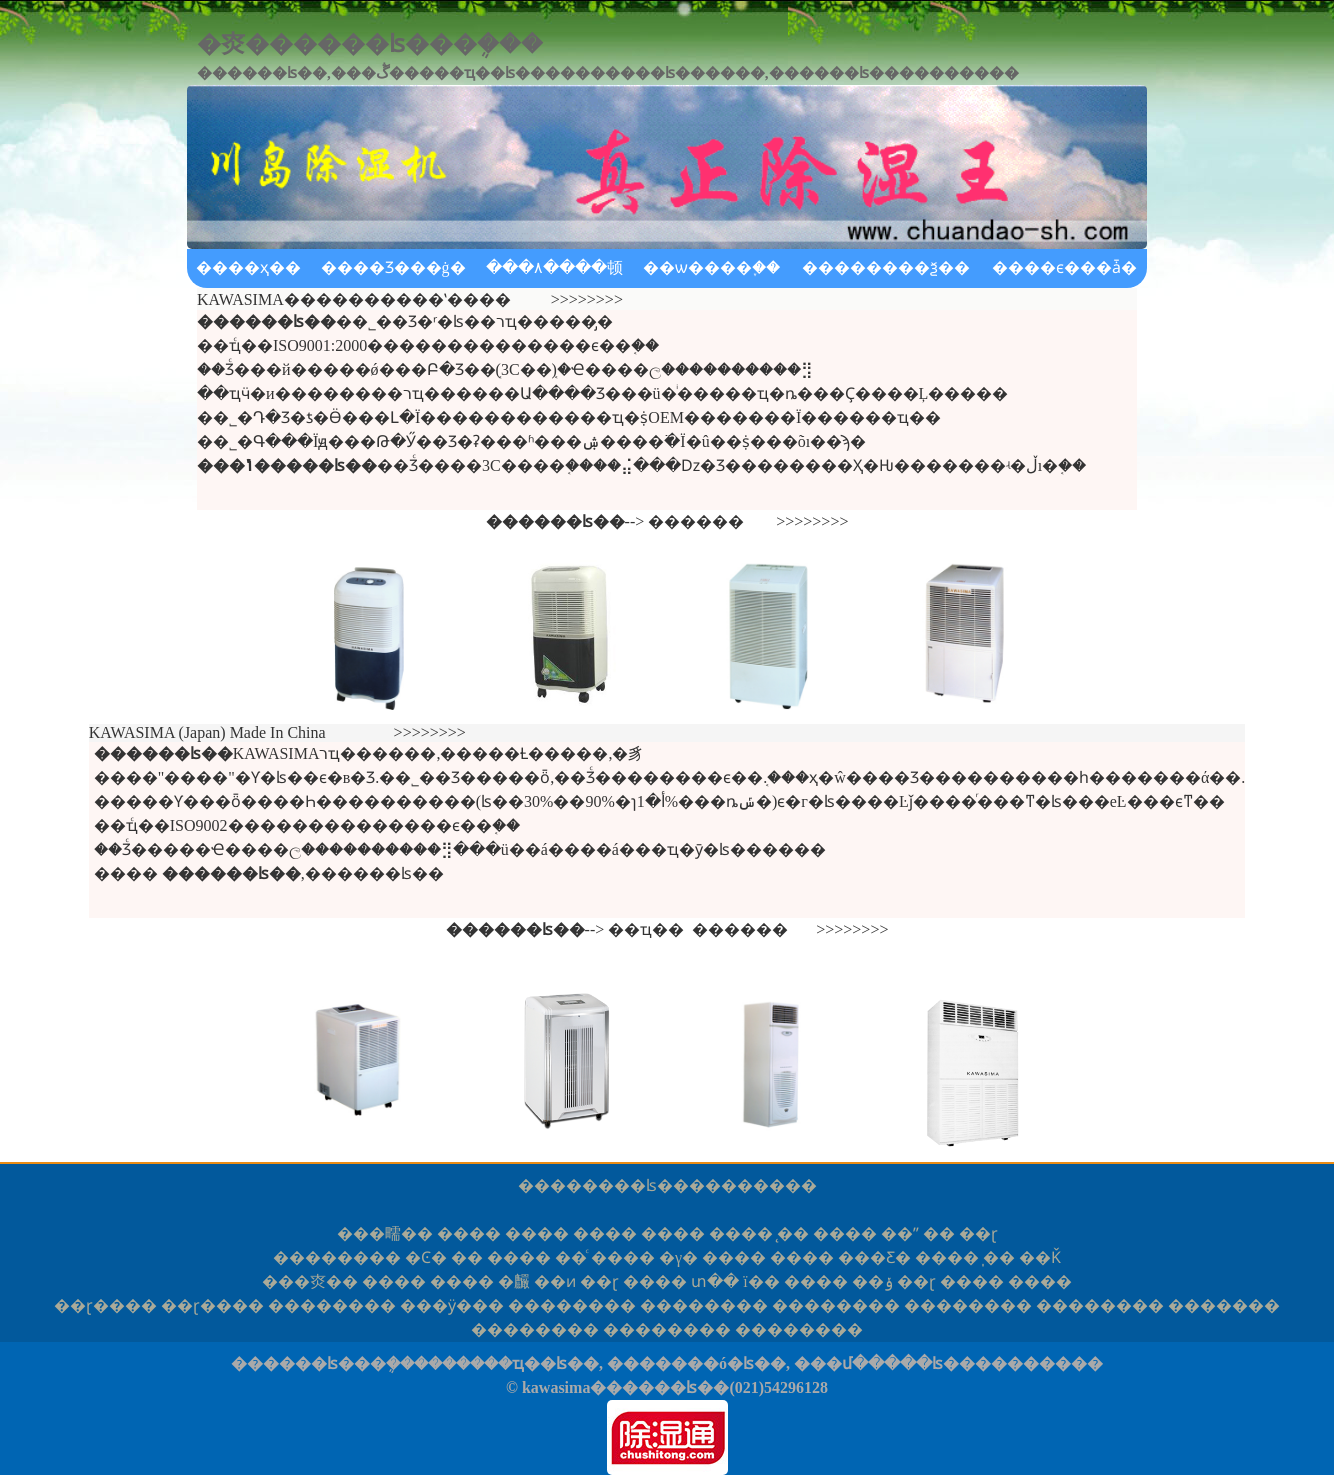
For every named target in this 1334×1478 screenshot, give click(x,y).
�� (939, 1233)
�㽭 (385, 1233)
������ (696, 521)
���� (469, 1233)
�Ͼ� (426, 1257)
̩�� (999, 1257)
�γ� (678, 1257)
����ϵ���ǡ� (1064, 267)
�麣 (514, 1281)
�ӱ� (452, 1305)
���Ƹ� (874, 1257)
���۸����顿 (554, 267)
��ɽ (978, 1233)
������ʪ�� (619, 1185)
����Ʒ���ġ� (393, 267)
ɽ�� (105, 1305)
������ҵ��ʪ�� (513, 1363)
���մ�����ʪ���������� (948, 1363)
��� (1224, 1305)
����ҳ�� (248, 267)
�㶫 (310, 1281)
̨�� (793, 1233)
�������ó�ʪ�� (696, 1363)
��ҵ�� (646, 929)
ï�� (761, 1281)
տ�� (715, 1281)
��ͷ (555, 1281)
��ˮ (900, 1233)
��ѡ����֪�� (711, 267)
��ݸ (872, 1281)
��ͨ (571, 1257)
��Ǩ (1040, 1257)
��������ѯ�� (886, 267)
